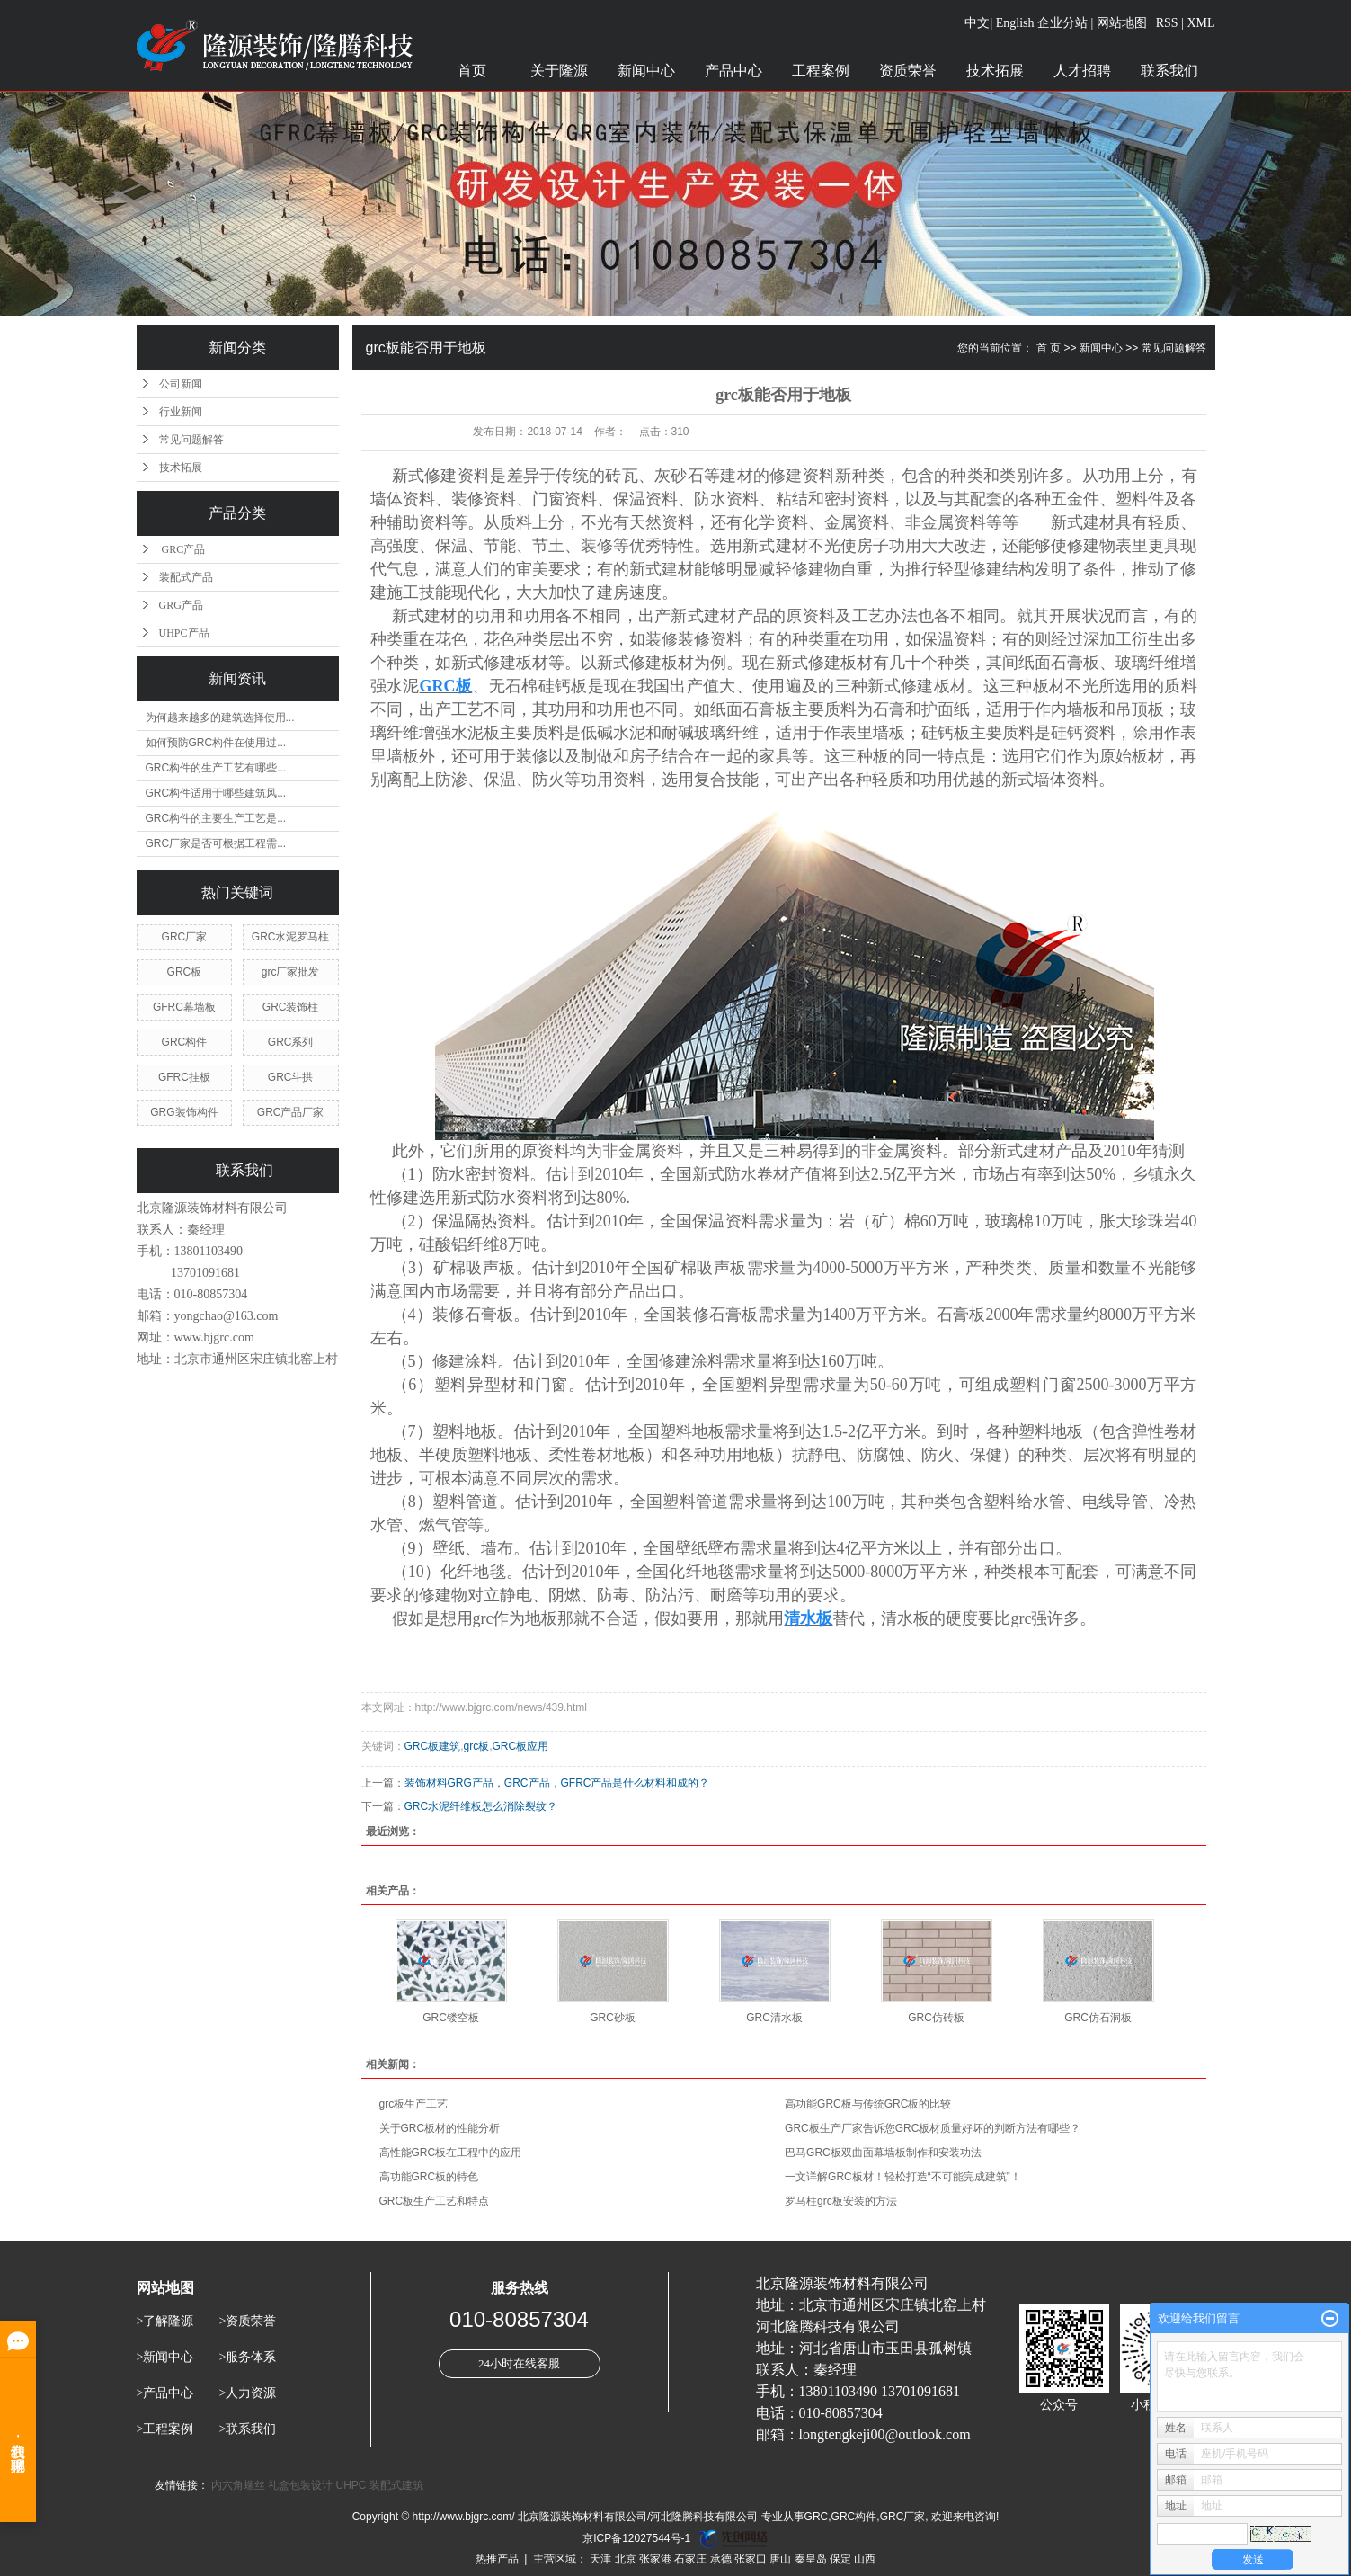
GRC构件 (185, 1042)
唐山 (780, 2559)
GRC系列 (291, 1042)
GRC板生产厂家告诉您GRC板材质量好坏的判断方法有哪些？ (932, 2128)
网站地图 (1122, 23)
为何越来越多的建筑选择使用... (220, 717)
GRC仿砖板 (936, 2017)
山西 (864, 2559)
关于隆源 (559, 70)
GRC (816, 2516)
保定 (840, 2559)
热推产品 (497, 2559)
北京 (625, 2559)
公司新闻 (180, 384)
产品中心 (733, 70)
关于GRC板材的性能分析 (440, 2128)
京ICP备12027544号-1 (636, 2538)
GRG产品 (181, 605)
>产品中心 (165, 2393)
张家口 (750, 2559)
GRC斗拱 (291, 1077)
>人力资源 (247, 2393)
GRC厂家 (185, 937)
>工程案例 (165, 2429)
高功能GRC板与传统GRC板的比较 (868, 2104)
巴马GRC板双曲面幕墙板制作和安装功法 (883, 2152)
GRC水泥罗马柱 (291, 937)
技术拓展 (995, 70)
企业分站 (1062, 23)
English (1015, 23)
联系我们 (1169, 70)
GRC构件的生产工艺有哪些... (216, 768)
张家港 (655, 2559)
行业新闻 (180, 412)
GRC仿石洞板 (1098, 2017)
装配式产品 (186, 577)
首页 (472, 70)
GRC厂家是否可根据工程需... (216, 843)
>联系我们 (247, 2429)
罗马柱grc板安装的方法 (841, 2201)
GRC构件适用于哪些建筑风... (216, 793)
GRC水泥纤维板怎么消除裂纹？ (481, 1806)
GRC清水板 (774, 2017)
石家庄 (690, 2559)
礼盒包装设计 (300, 2485)
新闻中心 (646, 70)
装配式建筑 (396, 2485)
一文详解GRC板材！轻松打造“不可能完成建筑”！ (903, 2176)
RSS (1167, 23)
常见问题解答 (191, 439)
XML (1200, 23)
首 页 (1048, 348)
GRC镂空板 (450, 2017)
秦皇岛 (811, 2559)
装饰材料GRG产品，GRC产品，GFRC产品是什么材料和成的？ (557, 1783)
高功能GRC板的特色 (429, 2176)
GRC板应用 (521, 1746)
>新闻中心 (165, 2357)
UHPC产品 (184, 633)
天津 (600, 2559)
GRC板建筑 (432, 1746)
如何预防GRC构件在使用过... (216, 742)
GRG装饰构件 (184, 1112)
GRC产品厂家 (290, 1112)
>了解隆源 (165, 2321)
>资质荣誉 (247, 2321)
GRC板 (184, 972)
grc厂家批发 (291, 972)
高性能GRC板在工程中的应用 (450, 2152)
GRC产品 (182, 549)
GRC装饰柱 (290, 1007)
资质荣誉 (908, 70)
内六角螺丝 (238, 2485)
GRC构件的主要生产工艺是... (216, 818)
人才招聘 (1082, 70)
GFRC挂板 (184, 1077)
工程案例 (820, 70)
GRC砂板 (613, 2017)
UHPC (351, 2485)
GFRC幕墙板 (184, 1007)
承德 (721, 2559)
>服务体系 (247, 2357)
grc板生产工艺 (414, 2104)
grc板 (477, 1746)
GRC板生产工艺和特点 (434, 2201)
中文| (978, 23)
